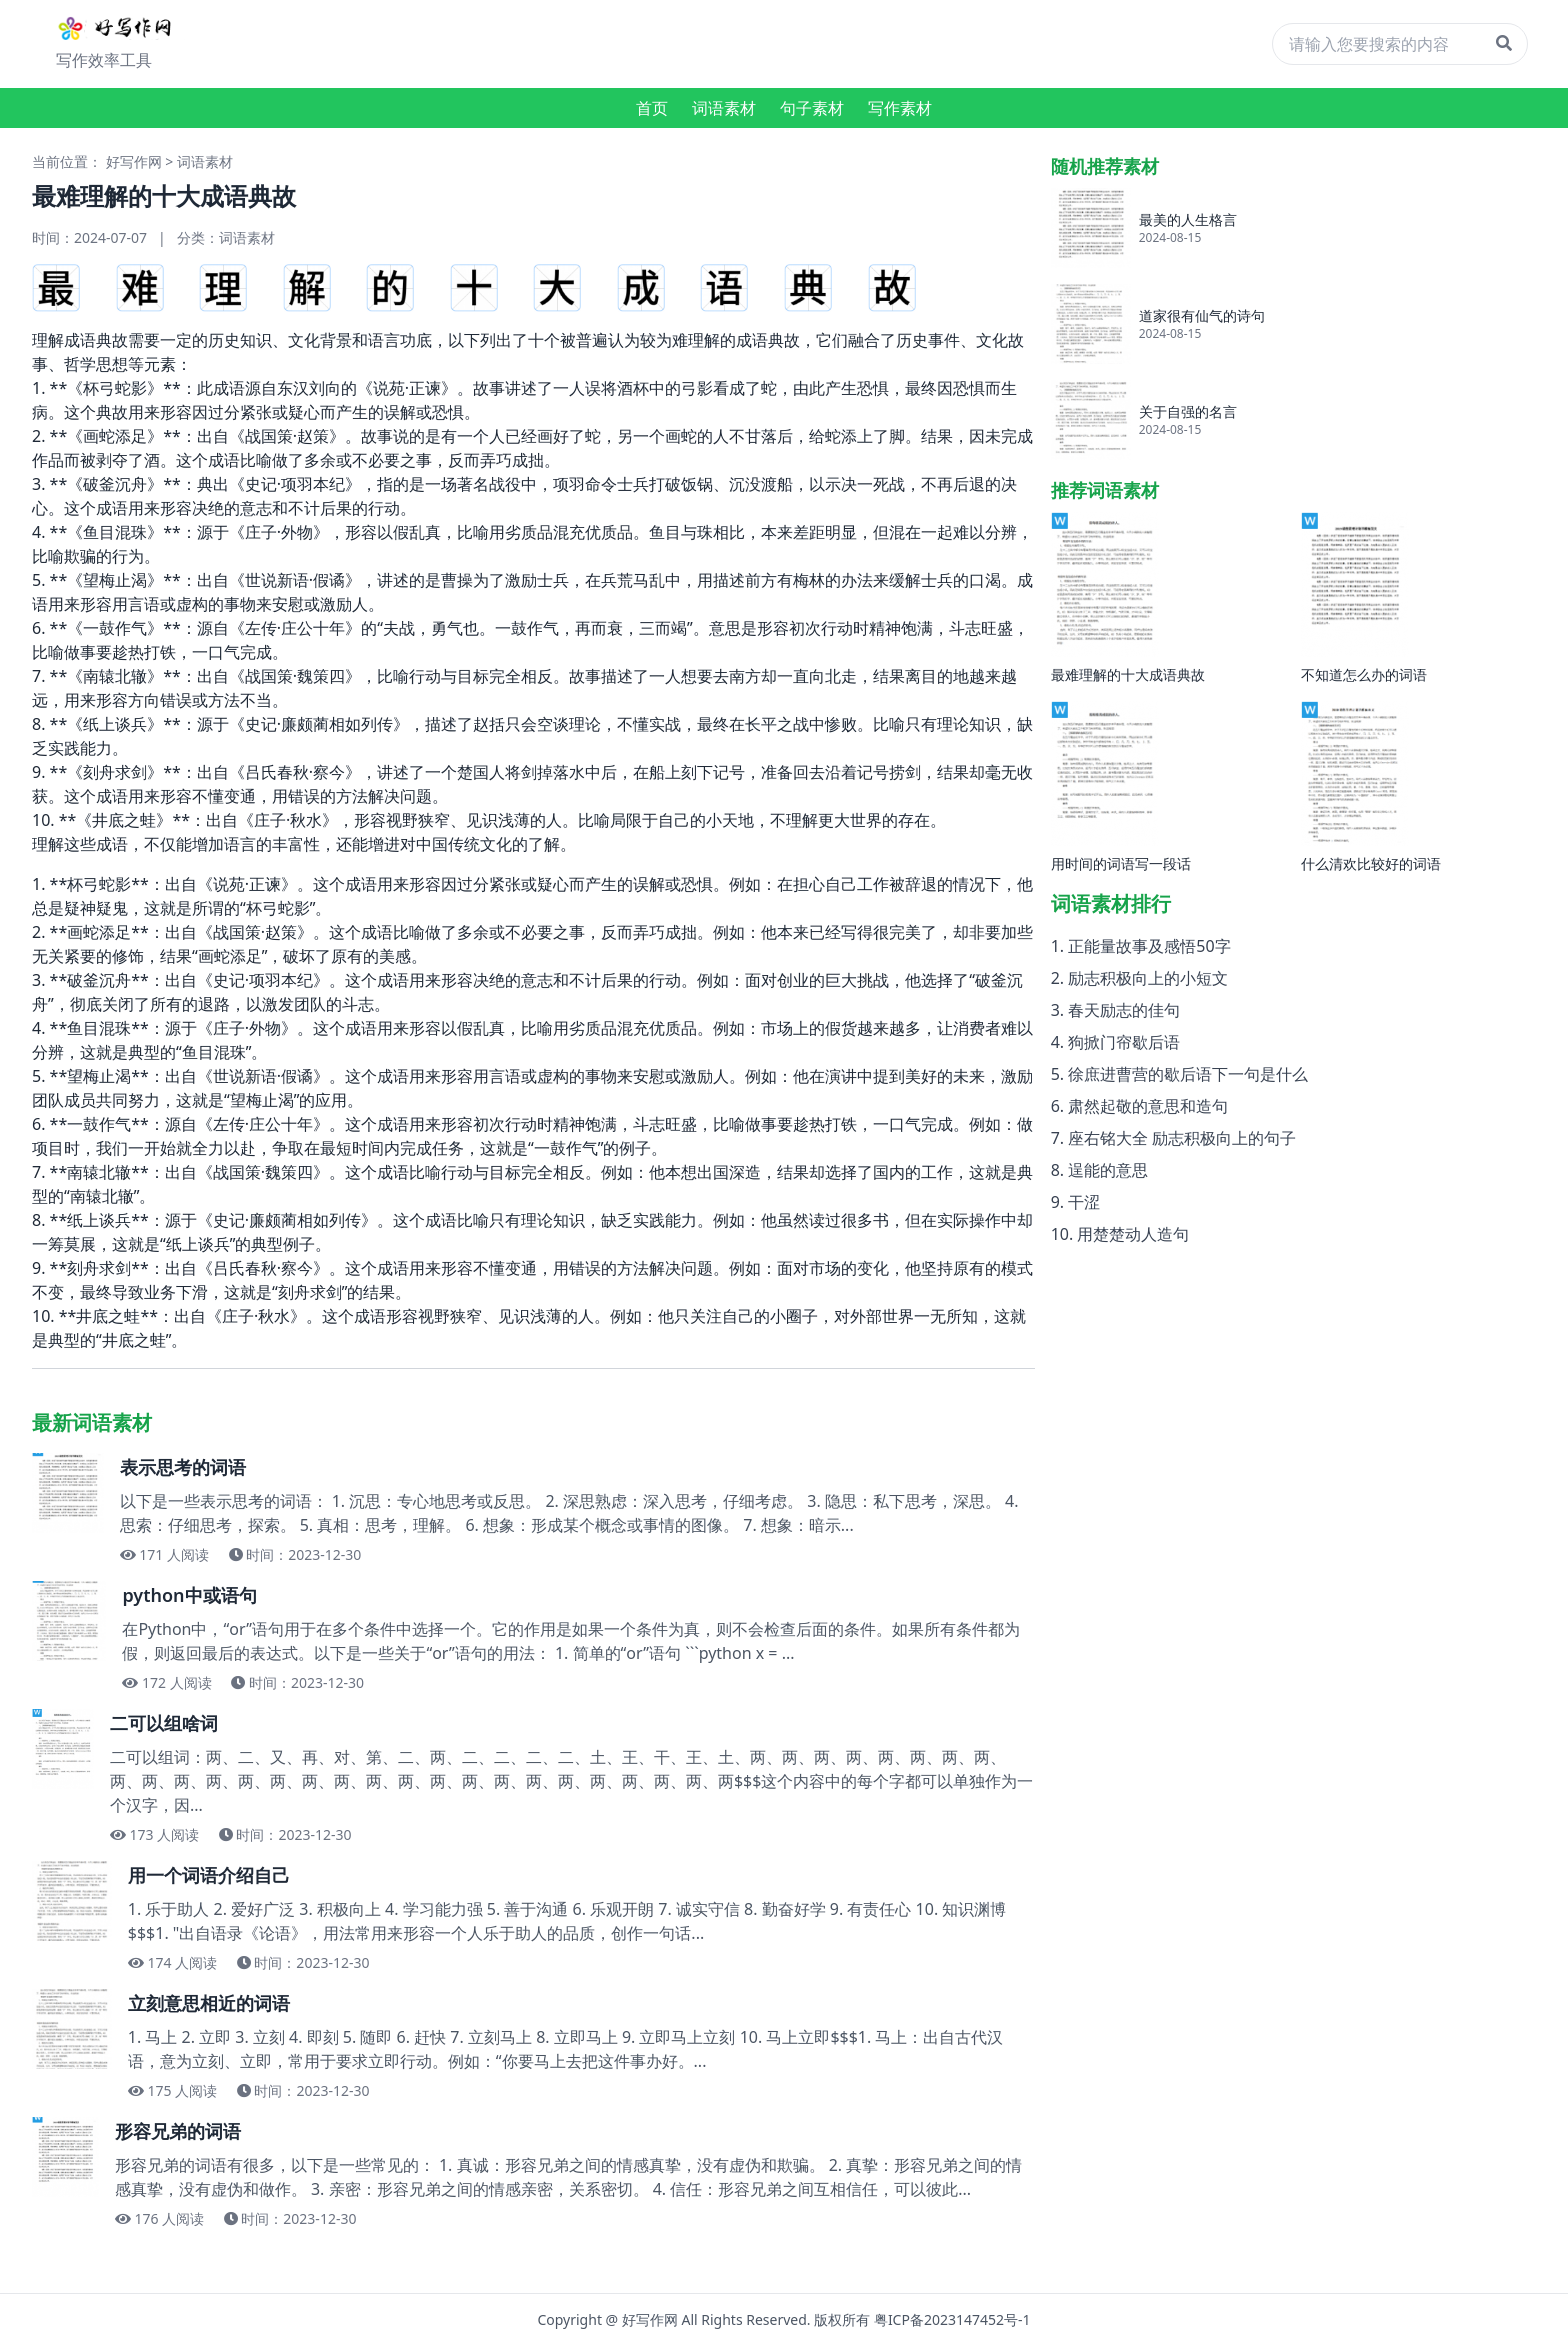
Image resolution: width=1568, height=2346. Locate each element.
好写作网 (134, 161)
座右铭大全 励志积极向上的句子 (1182, 1138)
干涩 (1084, 1202)
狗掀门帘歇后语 (1124, 1042)
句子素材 (812, 108)
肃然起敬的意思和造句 (1148, 1106)
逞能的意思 (1108, 1170)
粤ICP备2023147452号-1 (952, 2319)
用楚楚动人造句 (1133, 1234)
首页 (652, 108)
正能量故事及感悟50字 (1149, 946)
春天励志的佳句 (1124, 1010)
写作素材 (900, 108)
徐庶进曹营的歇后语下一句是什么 (1188, 1074)
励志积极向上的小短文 (1148, 978)
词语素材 (724, 108)
